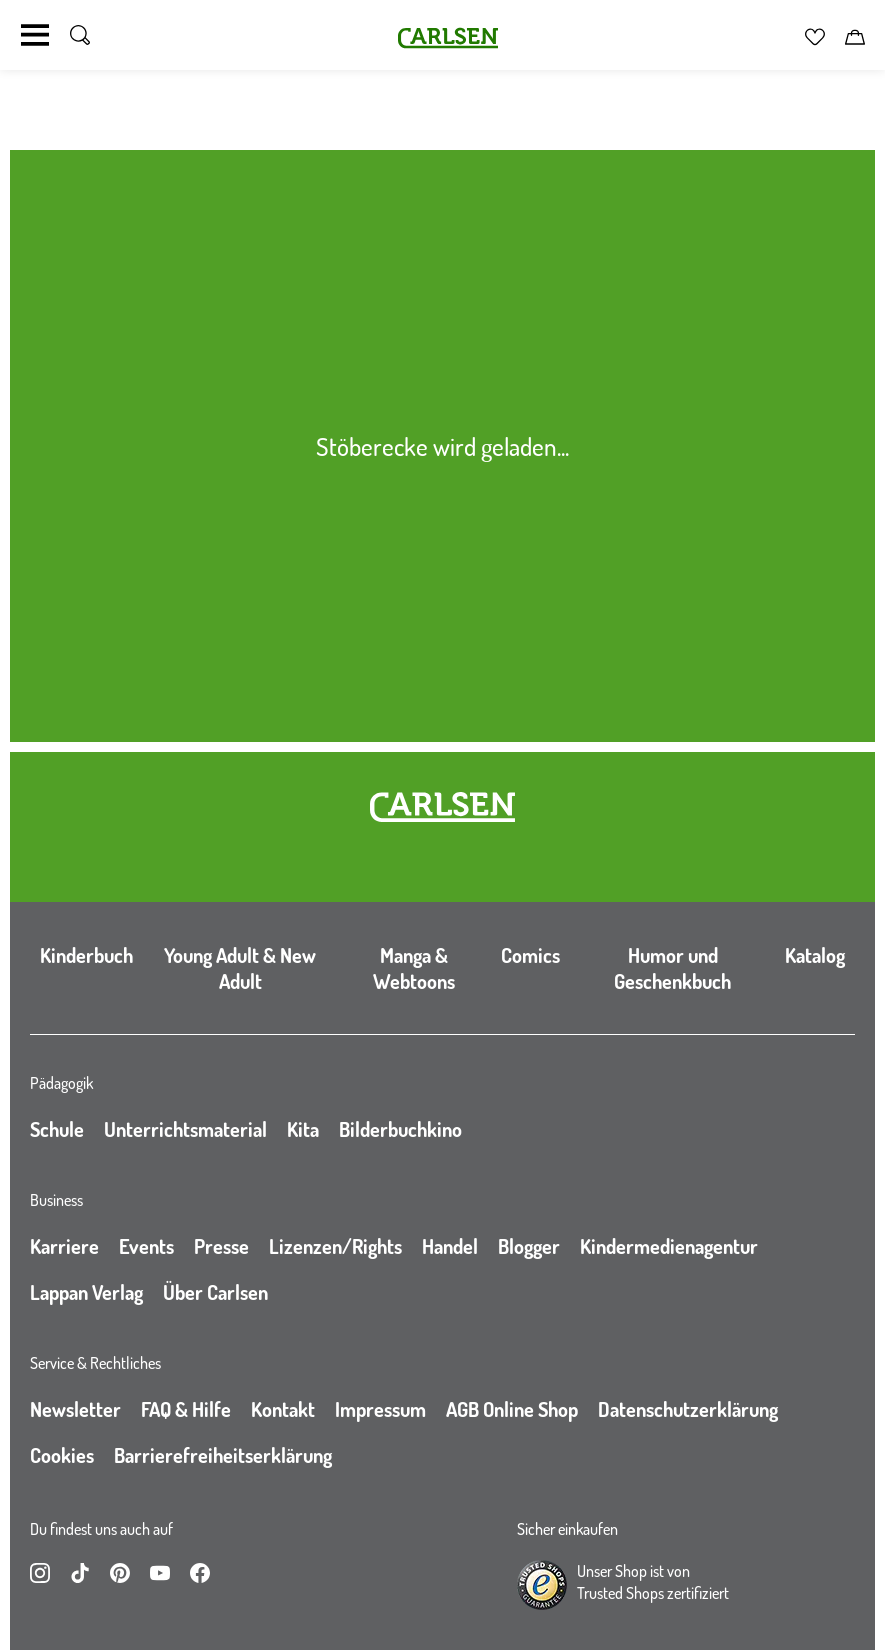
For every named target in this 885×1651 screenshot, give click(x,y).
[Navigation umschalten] (35, 35)
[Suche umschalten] (80, 35)
